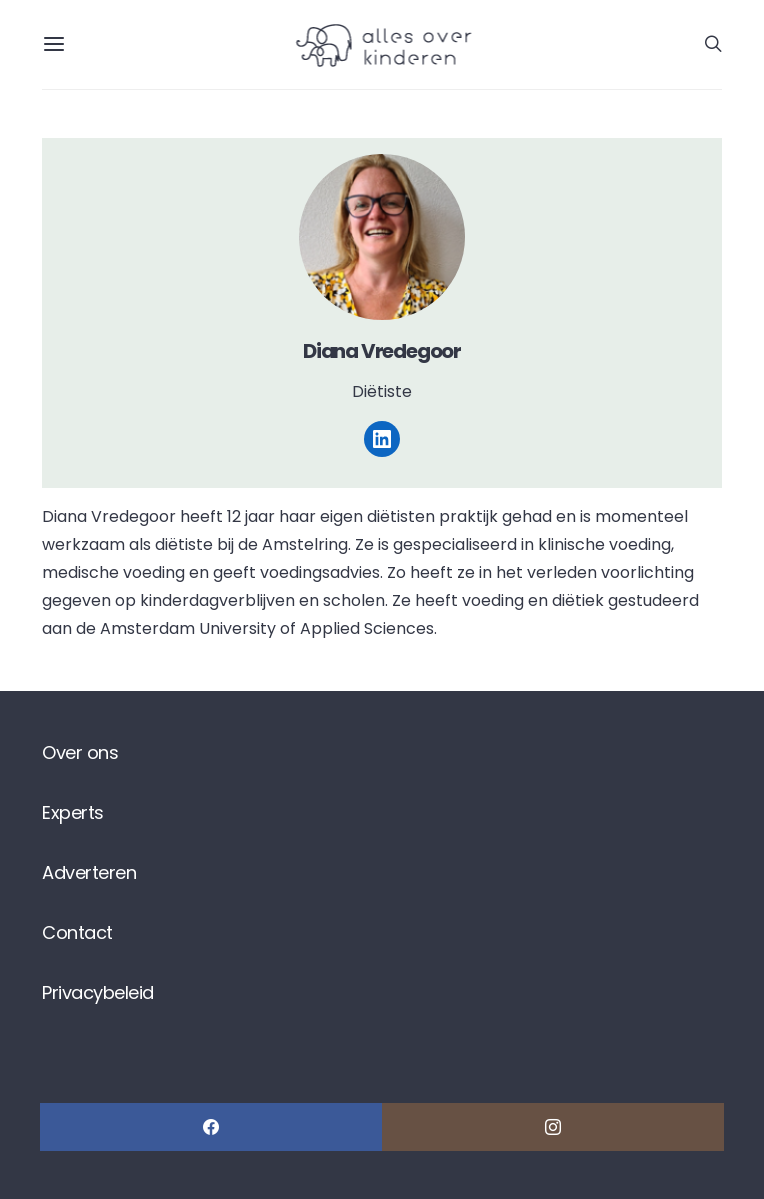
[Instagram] (553, 1127)
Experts (73, 812)
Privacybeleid (98, 992)
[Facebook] (211, 1127)
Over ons (80, 752)
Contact (77, 932)
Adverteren (89, 872)
